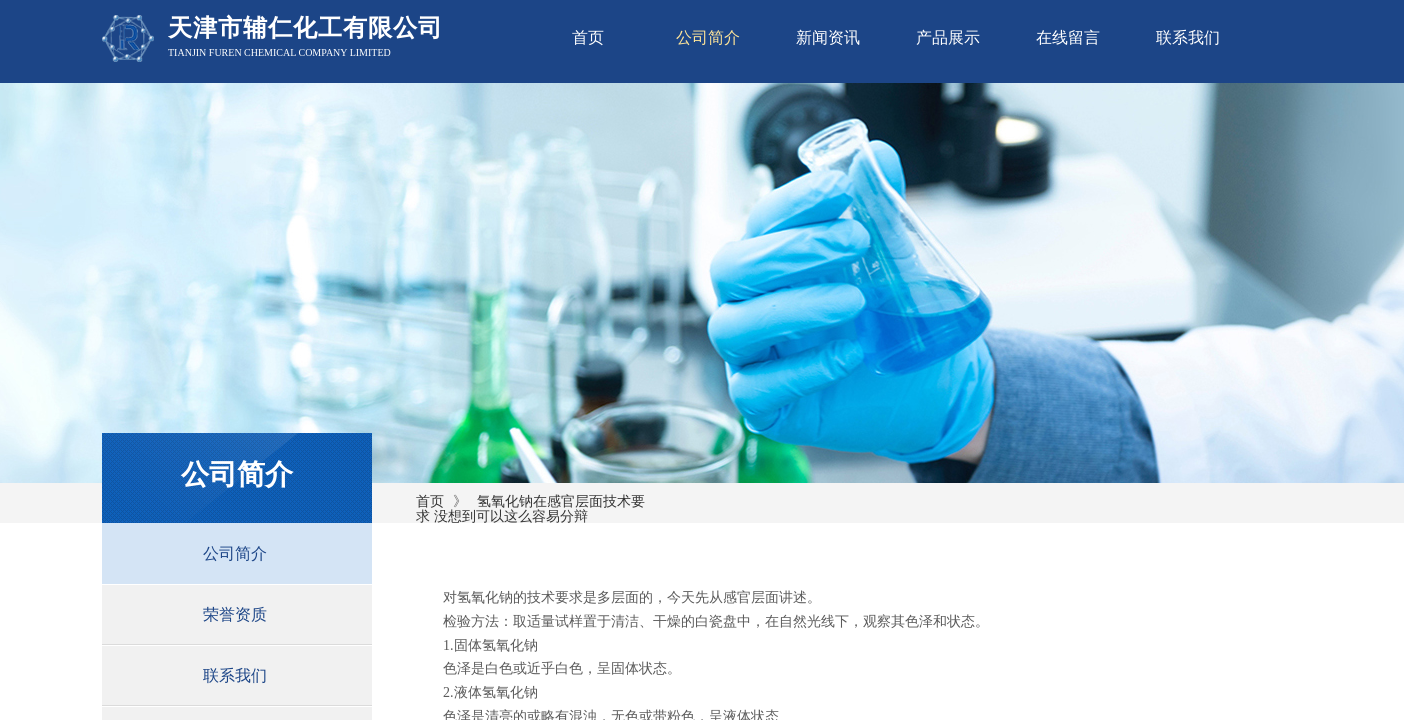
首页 (588, 37)
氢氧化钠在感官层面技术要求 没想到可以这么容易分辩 (530, 509)
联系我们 (1188, 37)
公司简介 (708, 37)
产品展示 (948, 37)
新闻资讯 (828, 37)
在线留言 (1068, 37)
